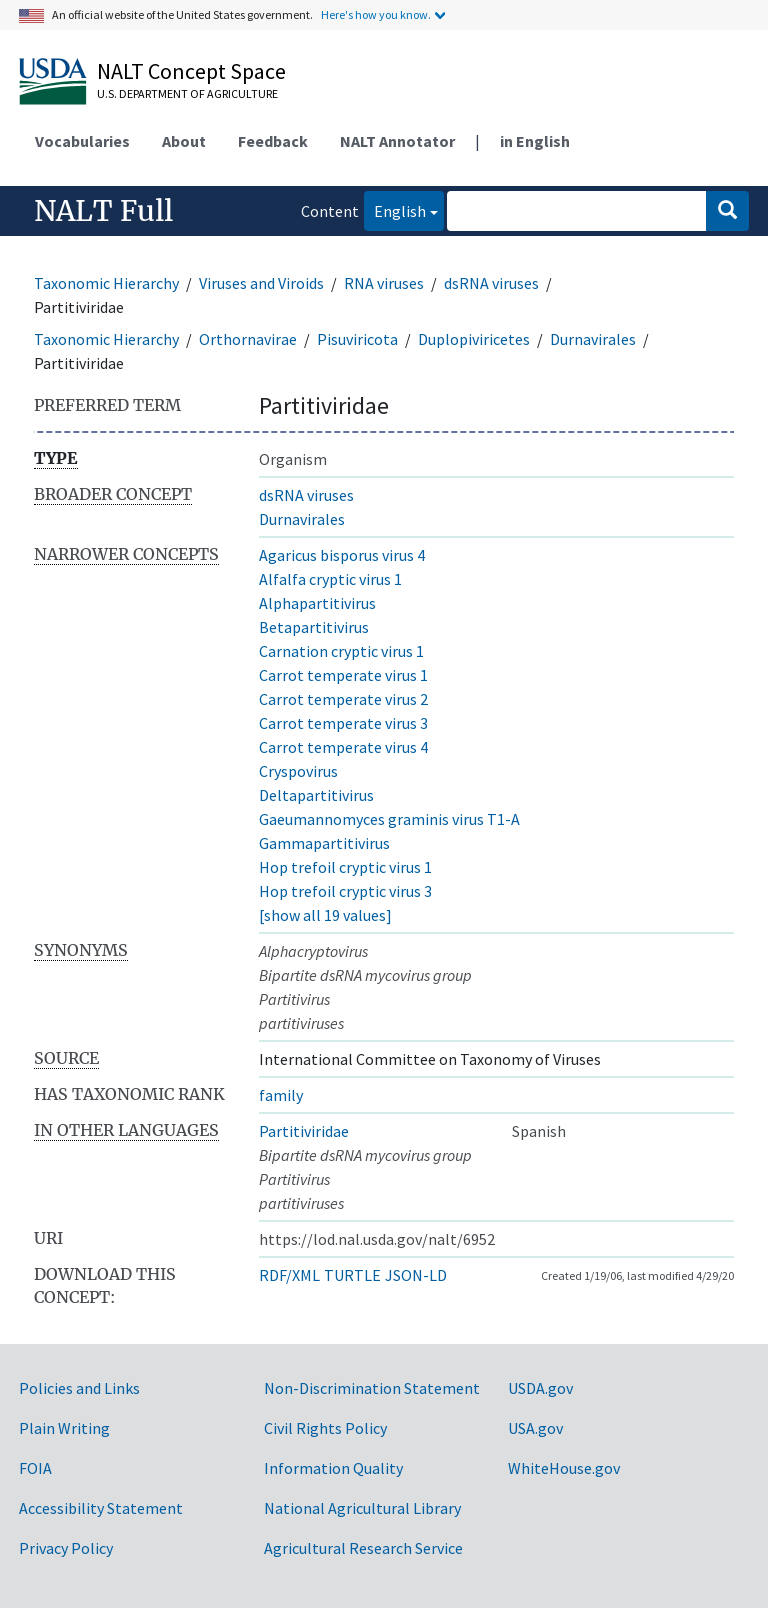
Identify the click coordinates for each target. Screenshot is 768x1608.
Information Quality (333, 1468)
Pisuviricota (357, 339)
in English (535, 141)
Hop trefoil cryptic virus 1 (345, 867)
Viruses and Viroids (261, 283)
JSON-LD (416, 1275)
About (184, 141)
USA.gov (535, 1428)
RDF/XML (289, 1275)
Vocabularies (82, 141)
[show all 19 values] (325, 915)
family (281, 1095)
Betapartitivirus (314, 627)
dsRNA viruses (491, 283)
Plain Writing (64, 1428)
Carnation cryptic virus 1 (341, 651)
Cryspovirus (298, 771)
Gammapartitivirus (324, 843)
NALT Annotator (397, 141)
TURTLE (352, 1275)
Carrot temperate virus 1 (343, 675)
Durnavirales (593, 339)
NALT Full (103, 211)
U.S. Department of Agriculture (187, 93)
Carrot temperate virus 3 (343, 723)
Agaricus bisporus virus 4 (342, 555)
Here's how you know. (376, 14)
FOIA (35, 1468)
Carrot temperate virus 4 (343, 747)
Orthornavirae (248, 339)
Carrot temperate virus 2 (343, 699)
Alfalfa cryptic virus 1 (330, 579)
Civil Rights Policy (325, 1428)
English (395, 209)
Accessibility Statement (101, 1508)
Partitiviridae (304, 1131)
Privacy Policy (66, 1548)
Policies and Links (79, 1388)
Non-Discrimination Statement (372, 1388)
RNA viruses (384, 283)
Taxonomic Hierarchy (106, 283)
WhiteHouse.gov (564, 1468)
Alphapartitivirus (317, 603)
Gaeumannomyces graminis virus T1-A (389, 819)
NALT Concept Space (191, 71)
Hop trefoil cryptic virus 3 (345, 891)
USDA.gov (540, 1388)
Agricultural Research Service (363, 1548)
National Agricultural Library (362, 1508)
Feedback (273, 141)
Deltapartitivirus (316, 795)
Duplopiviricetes (474, 339)
